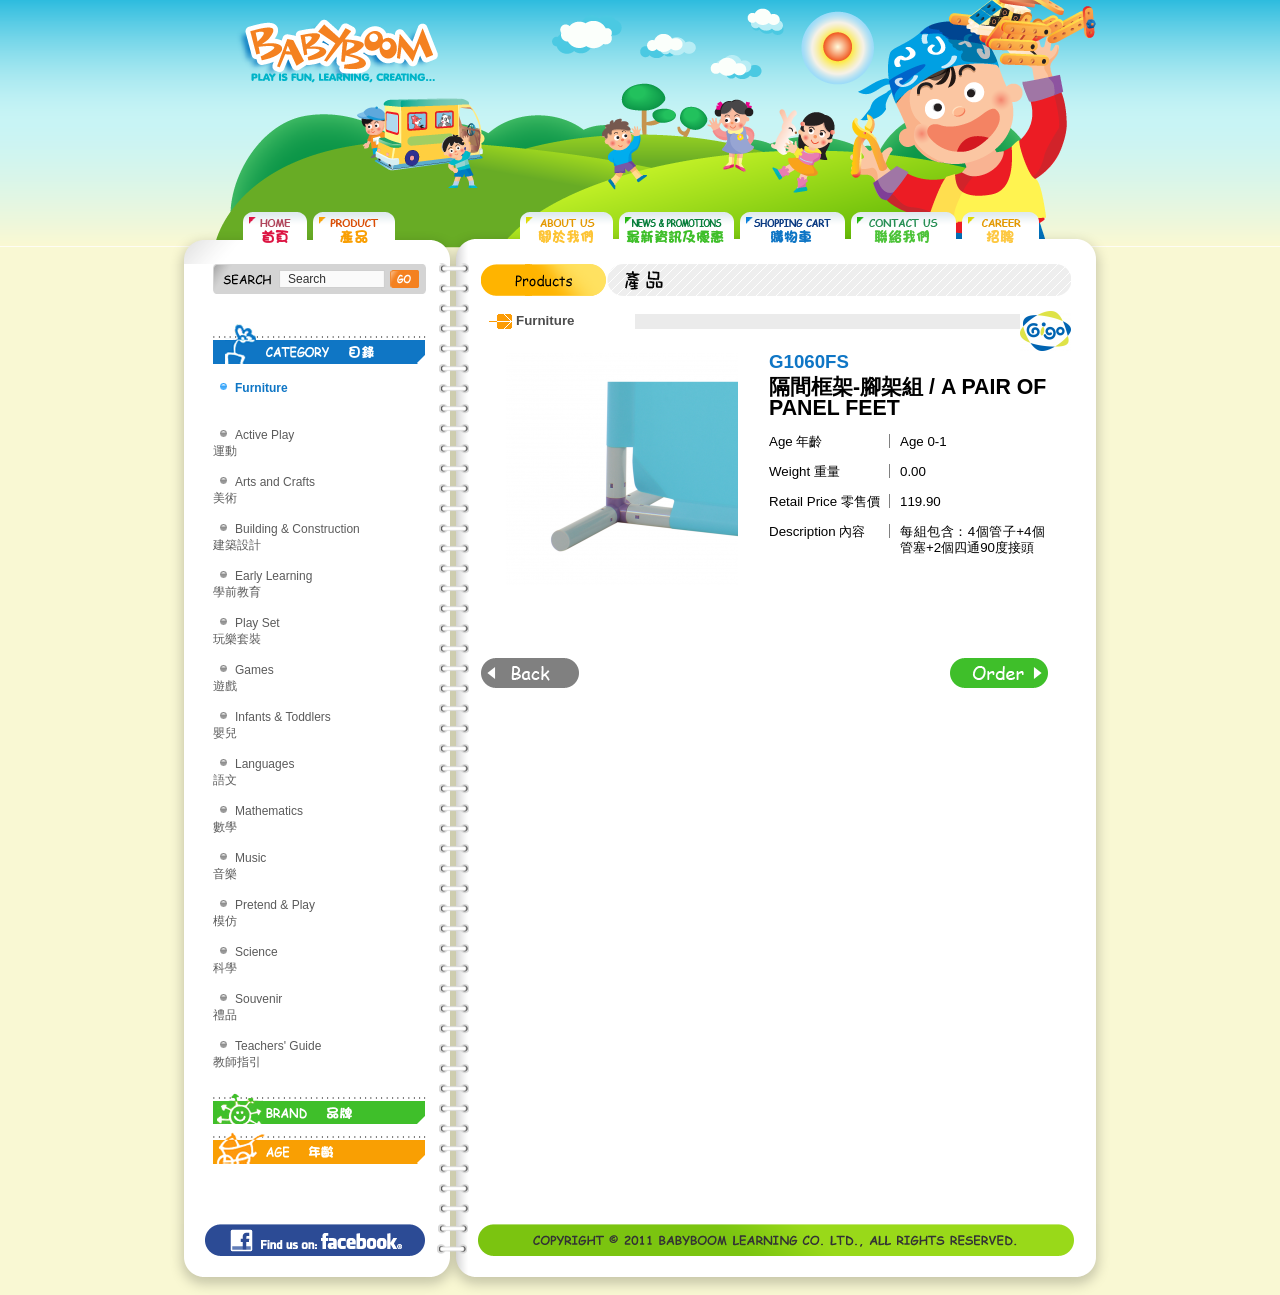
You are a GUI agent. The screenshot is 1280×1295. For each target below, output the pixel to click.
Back (530, 673)
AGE (319, 1144)
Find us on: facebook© (315, 1240)
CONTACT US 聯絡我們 (903, 230)
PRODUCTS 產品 (354, 230)
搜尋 (404, 279)
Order (999, 673)
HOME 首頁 (275, 230)
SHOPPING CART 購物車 (792, 230)
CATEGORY (319, 344)
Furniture (261, 388)
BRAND (319, 1104)
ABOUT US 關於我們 (566, 230)
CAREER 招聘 (1000, 230)
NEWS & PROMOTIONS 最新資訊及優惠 (676, 230)
